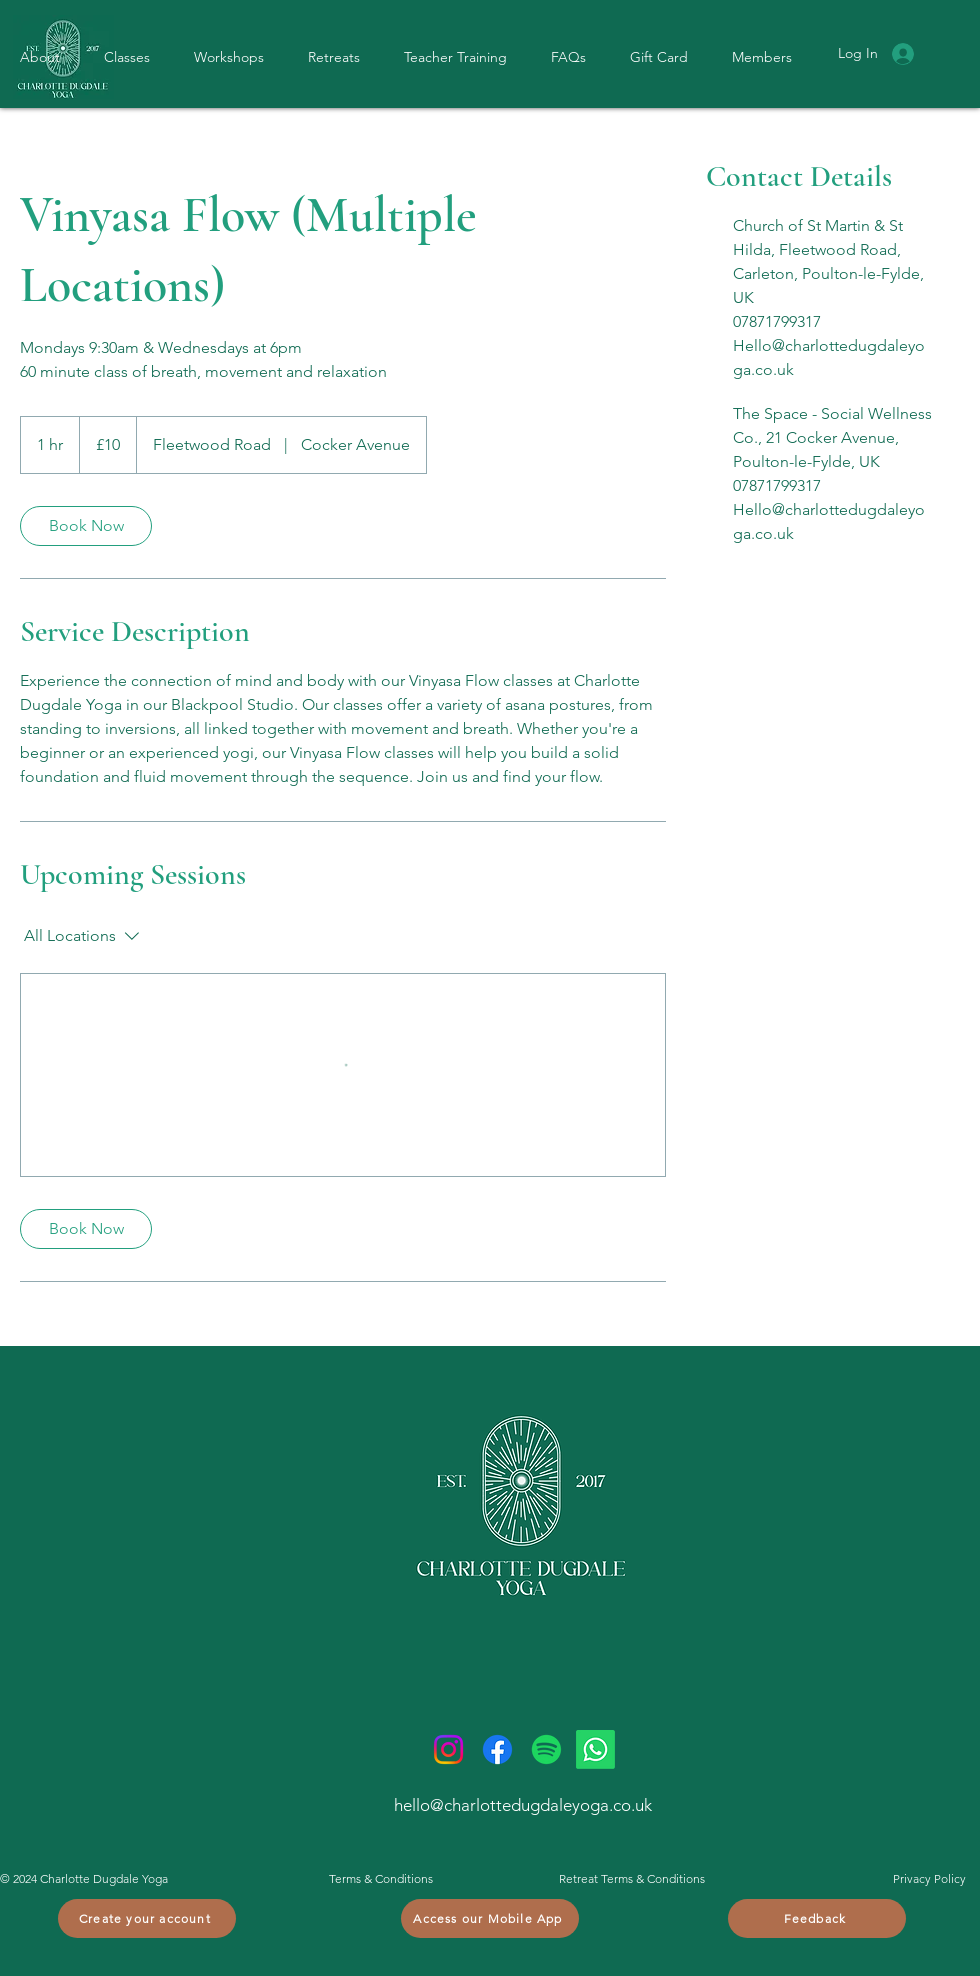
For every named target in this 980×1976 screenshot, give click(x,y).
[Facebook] (497, 1749)
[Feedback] (817, 1918)
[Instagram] (448, 1749)
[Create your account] (147, 1918)
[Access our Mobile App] (490, 1918)
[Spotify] (546, 1749)
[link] (86, 526)
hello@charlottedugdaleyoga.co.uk (523, 1805)
